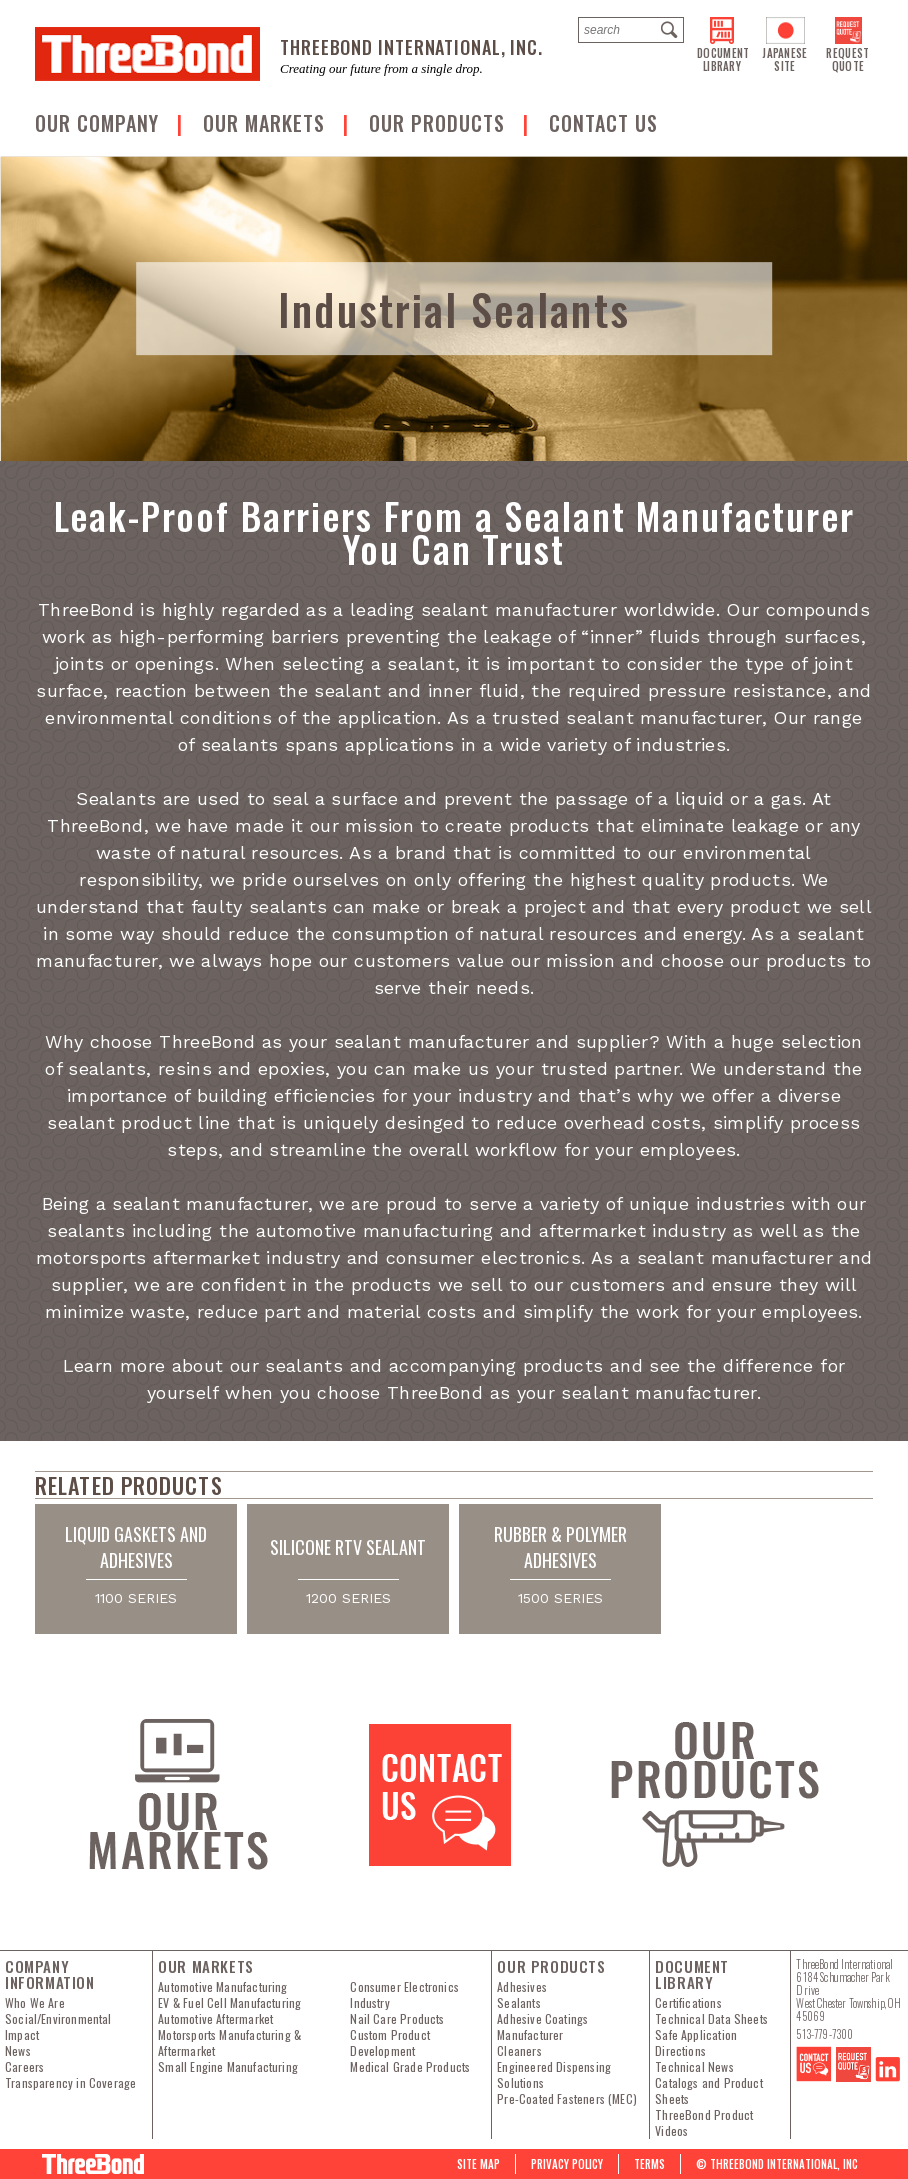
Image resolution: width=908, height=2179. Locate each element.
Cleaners (519, 2051)
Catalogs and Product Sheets (709, 2091)
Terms (649, 2164)
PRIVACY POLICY (567, 2164)
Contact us (603, 123)
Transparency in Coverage (70, 2083)
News (18, 2051)
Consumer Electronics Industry (404, 1995)
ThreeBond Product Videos (704, 2123)
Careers (24, 2067)
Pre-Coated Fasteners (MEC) (567, 2099)
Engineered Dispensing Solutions (554, 2075)
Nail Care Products (397, 2019)
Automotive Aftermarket (215, 2019)
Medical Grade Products (410, 2067)
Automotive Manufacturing (222, 1987)
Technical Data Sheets (711, 2019)
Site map (478, 2164)
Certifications (688, 2003)
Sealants (518, 2003)
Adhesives (522, 1987)
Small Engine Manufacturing (228, 2067)
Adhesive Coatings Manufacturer (542, 2027)
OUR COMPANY (100, 123)
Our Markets (267, 123)
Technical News (694, 2067)
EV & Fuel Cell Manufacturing (229, 2003)
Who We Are (35, 2003)
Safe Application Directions (696, 2043)
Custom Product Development (390, 2043)
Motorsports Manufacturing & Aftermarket (229, 2043)
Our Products (440, 123)
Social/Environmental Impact (58, 2027)
